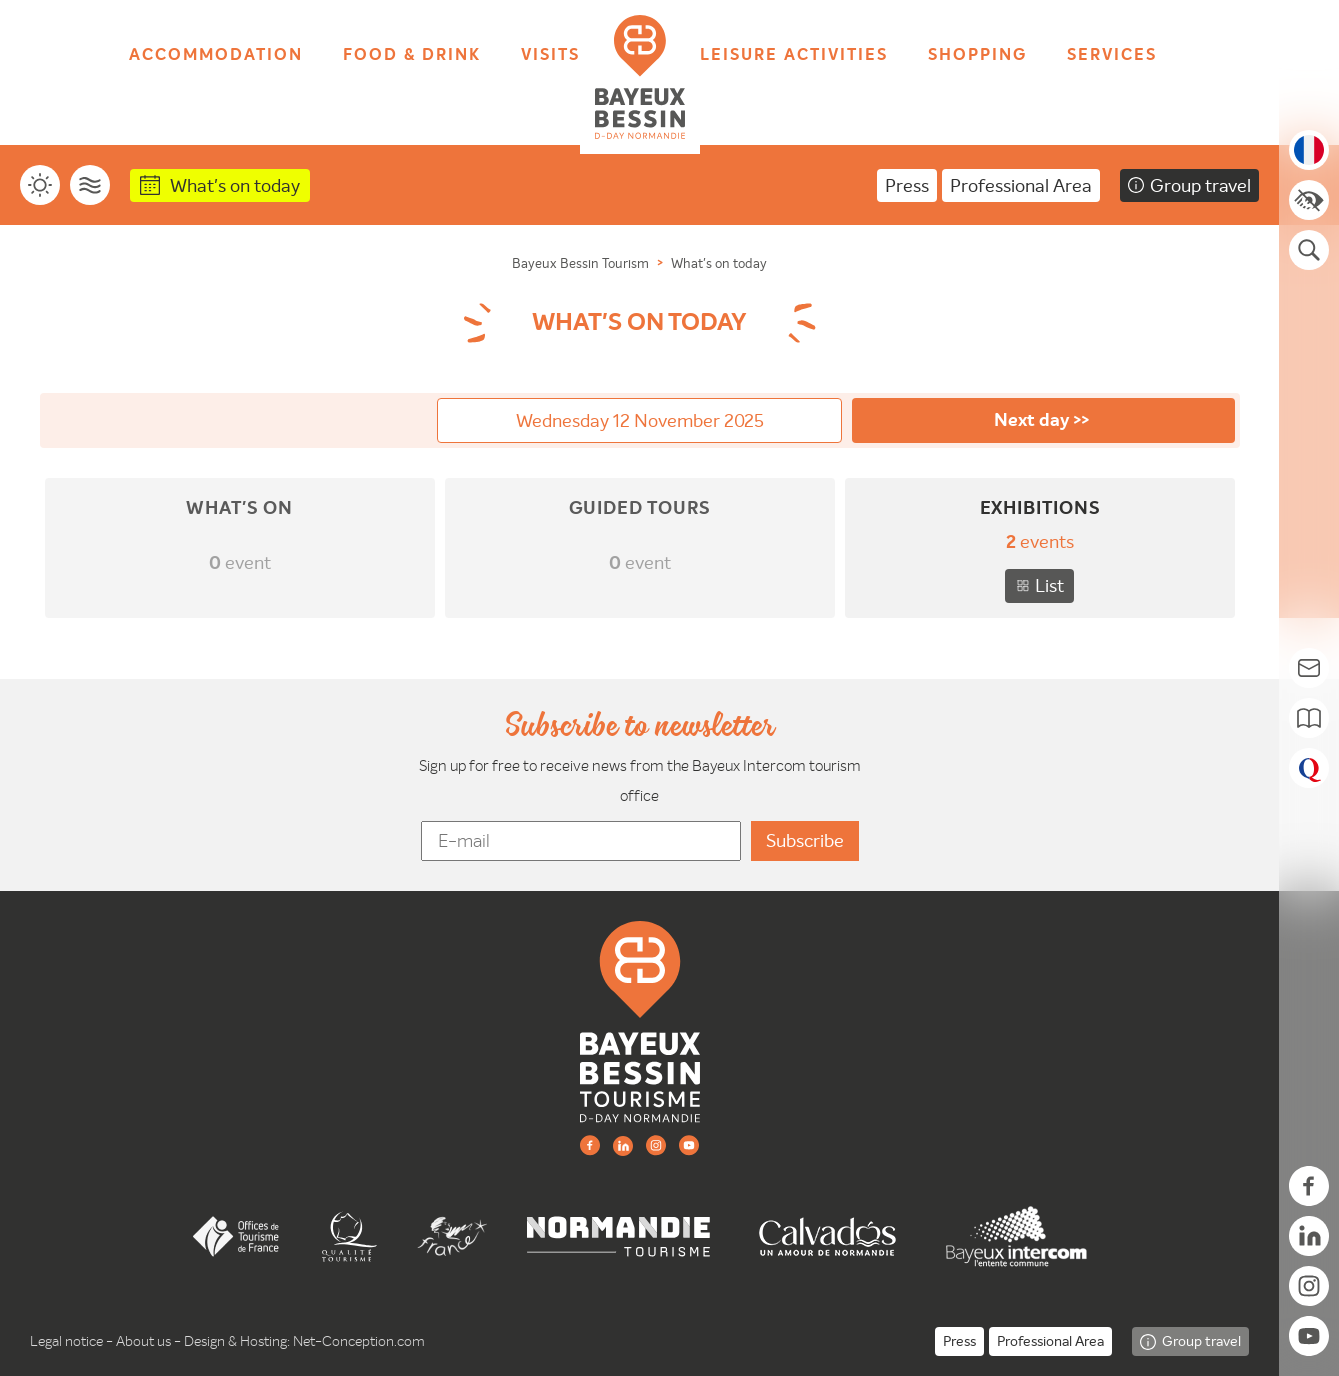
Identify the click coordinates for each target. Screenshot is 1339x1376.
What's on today (235, 185)
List (1049, 585)
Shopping (977, 55)
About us (143, 1341)
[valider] (805, 841)
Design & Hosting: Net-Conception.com (304, 1341)
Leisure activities (794, 55)
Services (1112, 55)
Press (907, 185)
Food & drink (412, 55)
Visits (550, 55)
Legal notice (66, 1341)
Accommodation (216, 55)
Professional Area (1021, 185)
